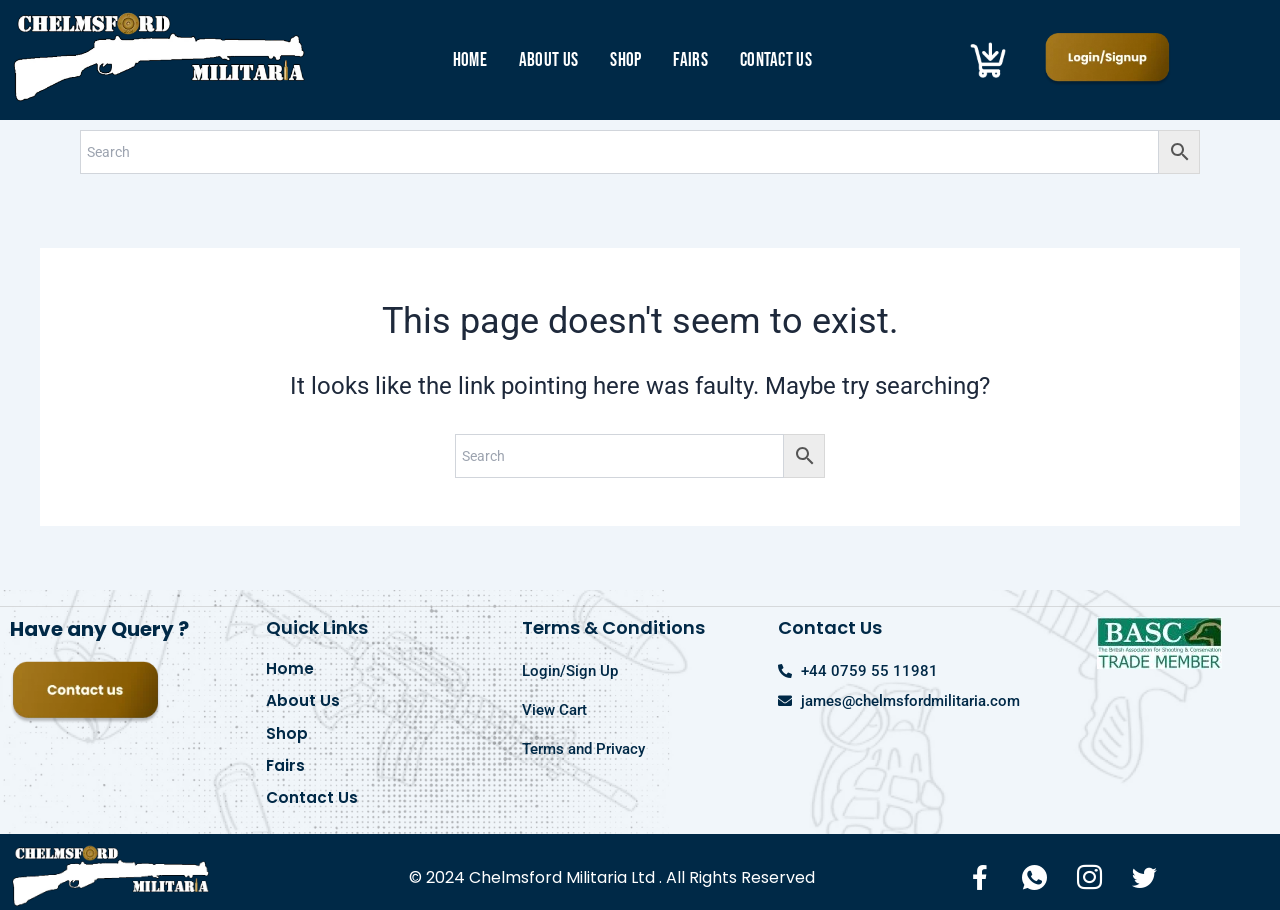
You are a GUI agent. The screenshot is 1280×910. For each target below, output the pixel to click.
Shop (625, 60)
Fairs (690, 60)
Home (470, 60)
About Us (548, 60)
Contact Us (776, 60)
